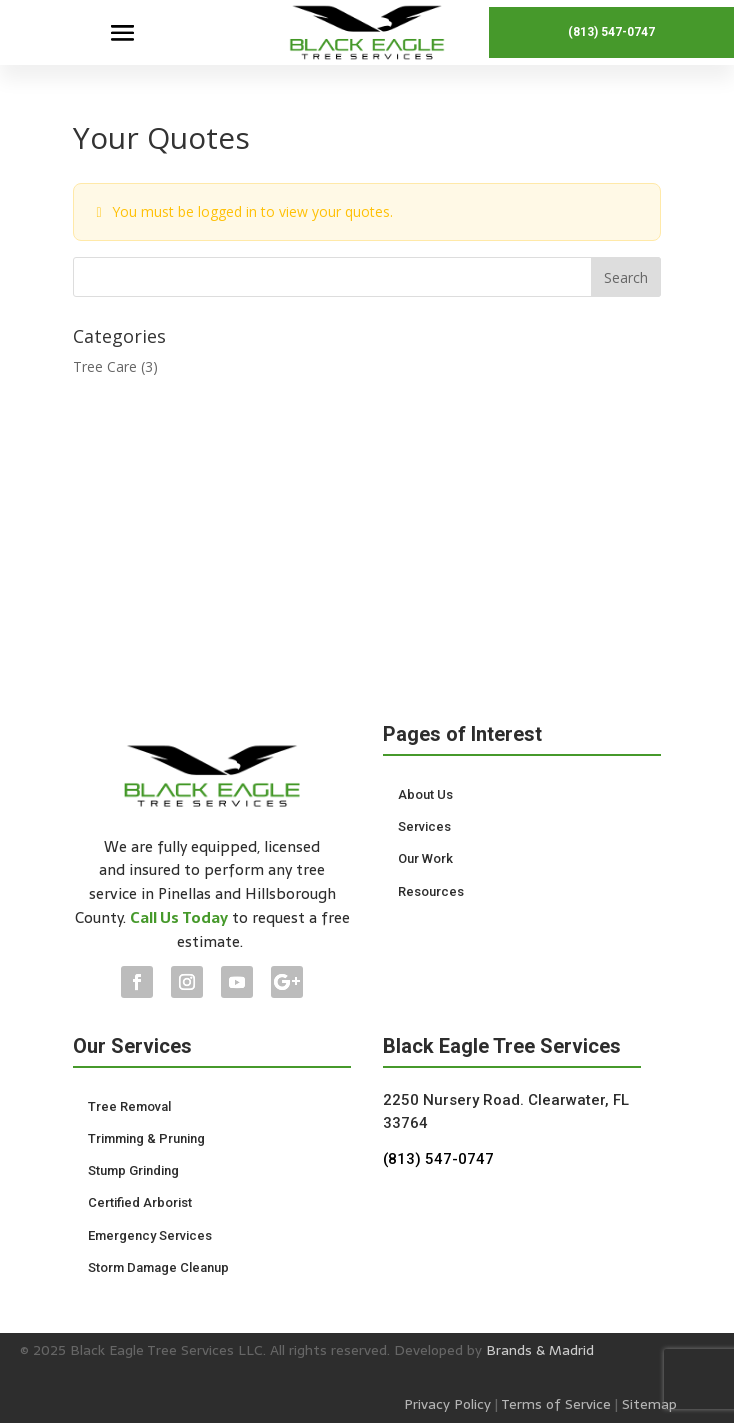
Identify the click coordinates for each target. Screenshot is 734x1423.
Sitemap (649, 1404)
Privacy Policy (447, 1404)
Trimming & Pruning (146, 1138)
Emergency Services (150, 1235)
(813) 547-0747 (611, 32)
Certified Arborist (140, 1202)
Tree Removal (129, 1106)
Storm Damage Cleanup (158, 1267)
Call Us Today (179, 917)
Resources (431, 891)
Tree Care (105, 366)
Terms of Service (556, 1404)
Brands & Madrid (540, 1350)
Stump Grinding (133, 1170)
